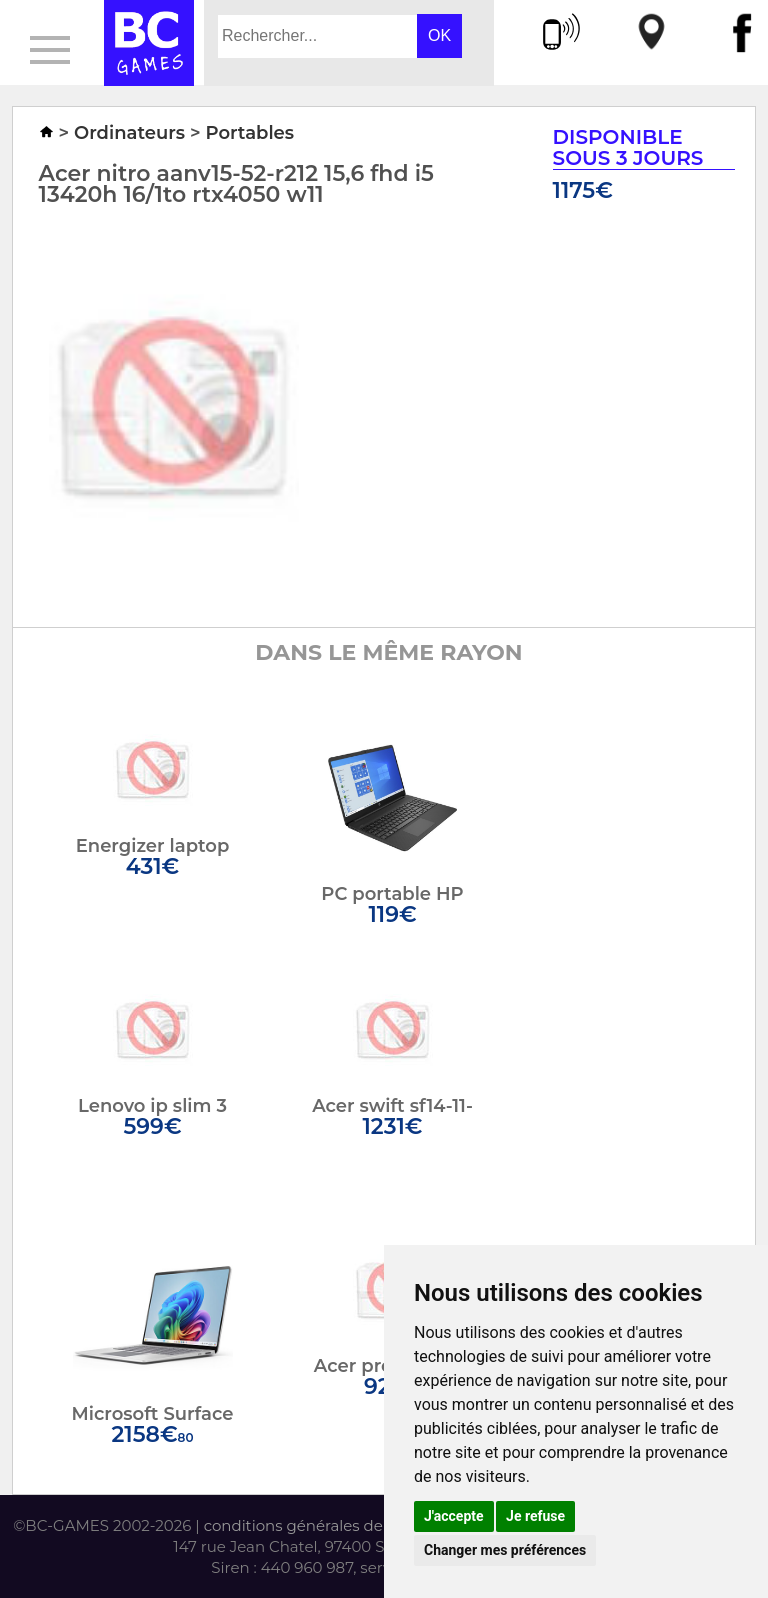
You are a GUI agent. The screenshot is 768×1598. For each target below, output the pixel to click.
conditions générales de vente (316, 1525)
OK (439, 35)
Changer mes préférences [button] (505, 1550)
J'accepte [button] (454, 1516)
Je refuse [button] (535, 1516)
